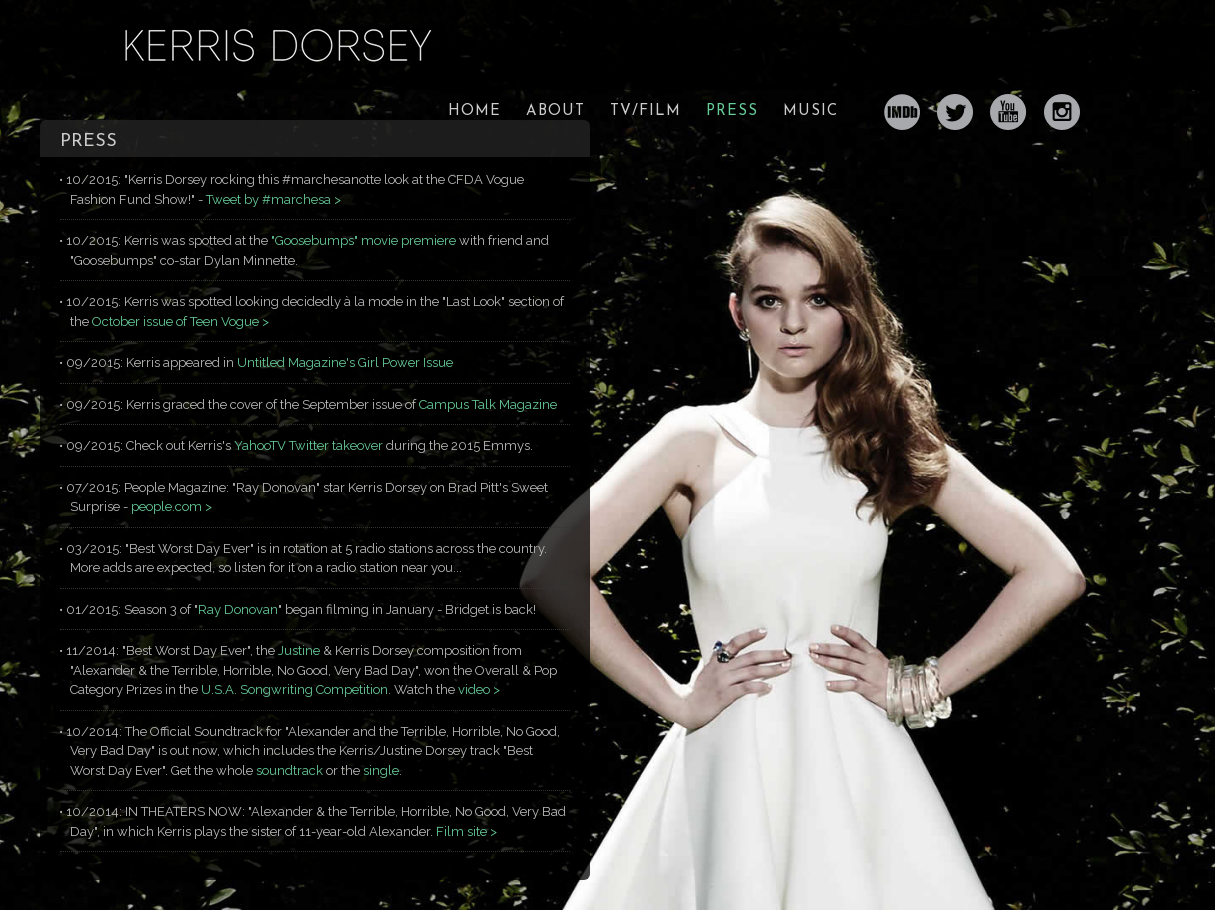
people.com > (171, 506)
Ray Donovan (238, 609)
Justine (299, 650)
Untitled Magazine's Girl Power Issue (345, 362)
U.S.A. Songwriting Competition (294, 689)
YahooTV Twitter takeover (310, 445)
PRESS (732, 111)
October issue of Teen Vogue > (180, 321)
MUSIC (810, 111)
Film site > (466, 831)
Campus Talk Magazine (488, 404)
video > (479, 689)
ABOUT (555, 111)
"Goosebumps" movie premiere (363, 240)
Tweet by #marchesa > (273, 199)
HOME (474, 111)
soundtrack (289, 770)
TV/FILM (645, 111)
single (381, 770)
